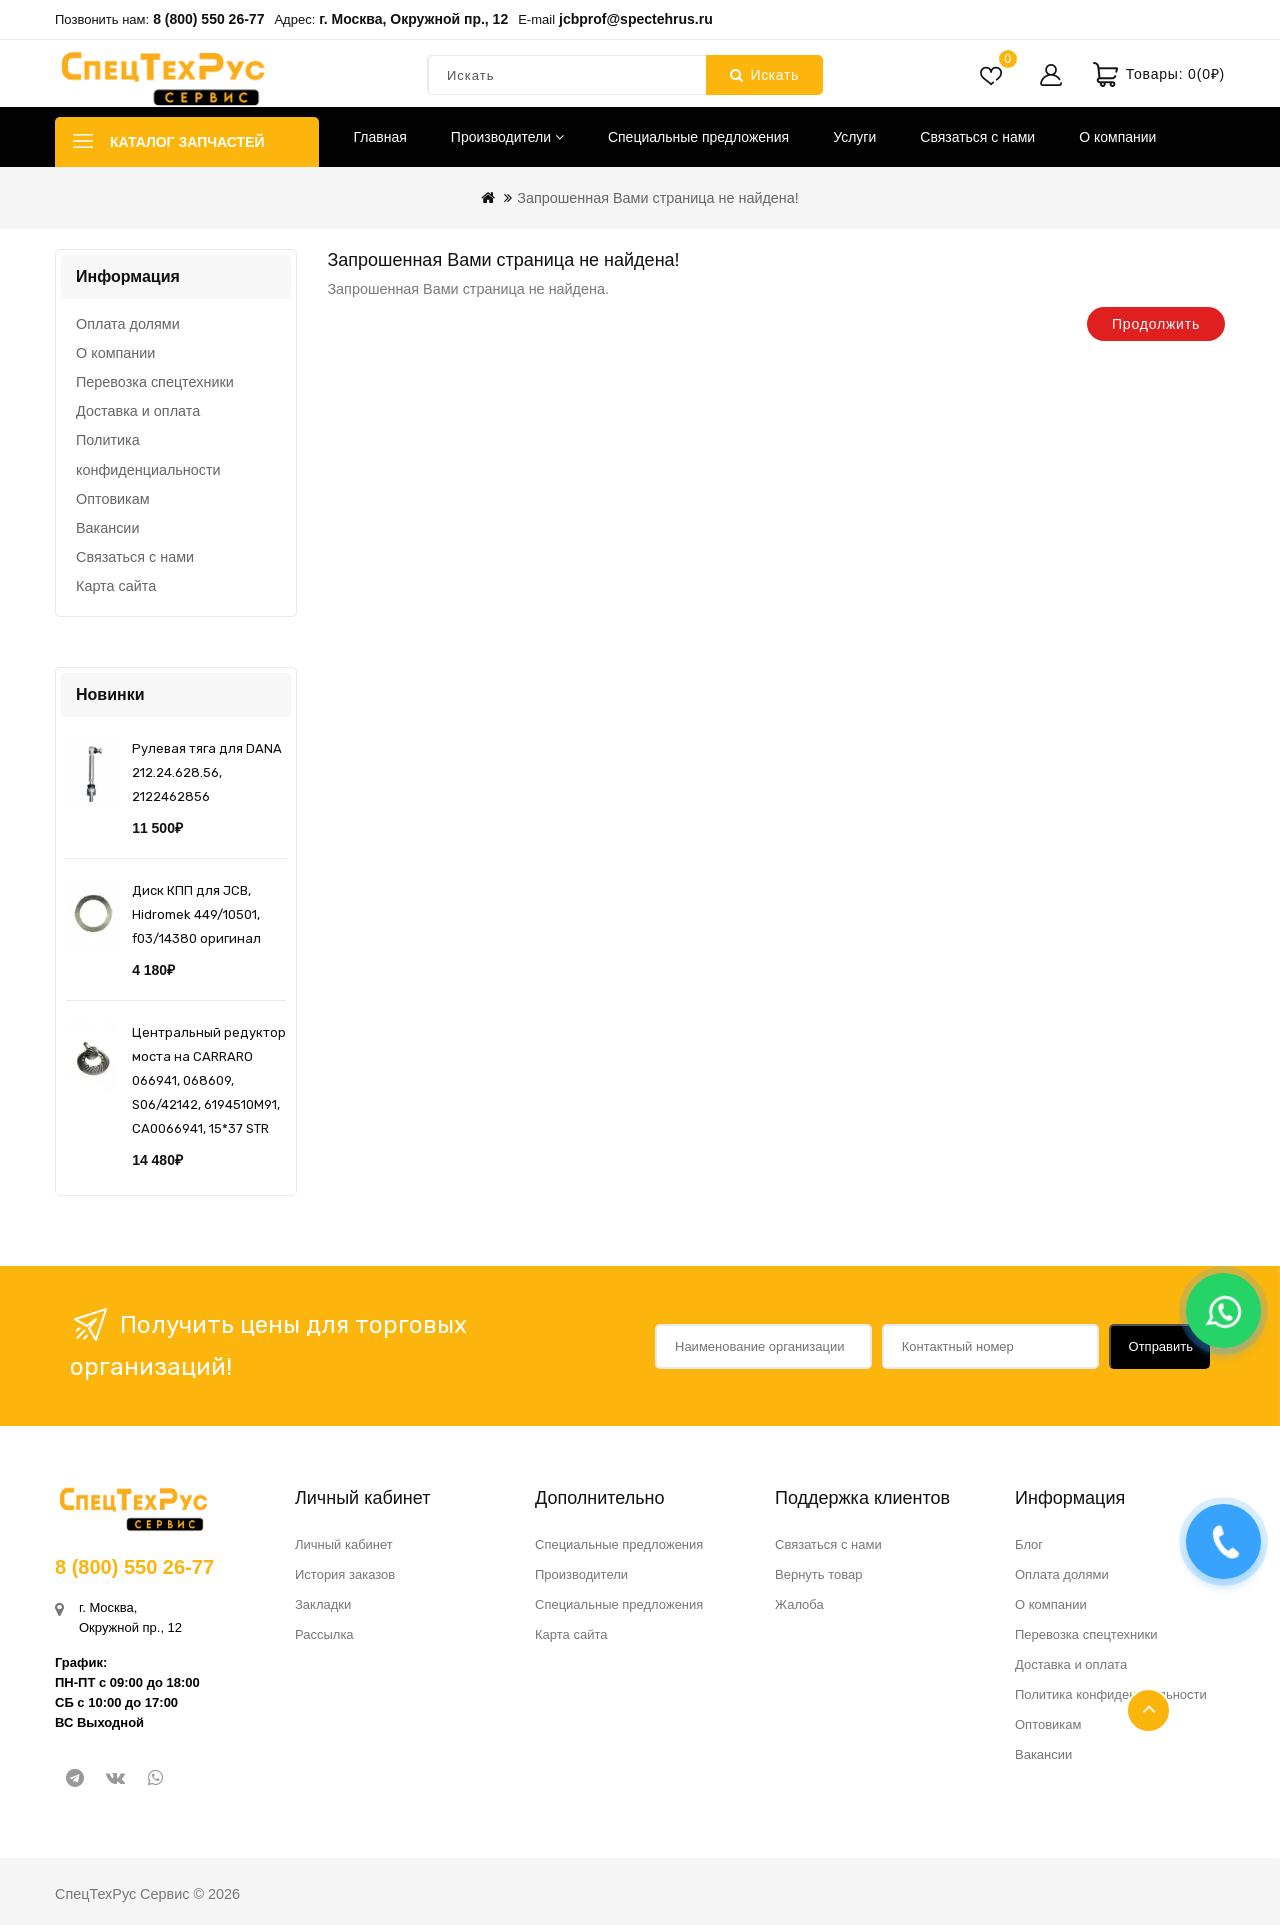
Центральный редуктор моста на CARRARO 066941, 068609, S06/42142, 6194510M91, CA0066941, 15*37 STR (209, 1080)
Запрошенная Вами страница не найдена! (658, 198)
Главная (380, 137)
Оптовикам (113, 499)
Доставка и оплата (138, 411)
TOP (1148, 1710)
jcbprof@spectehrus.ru (636, 19)
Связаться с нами (977, 137)
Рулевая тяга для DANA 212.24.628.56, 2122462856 (207, 772)
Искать (764, 75)
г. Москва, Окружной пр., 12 (413, 19)
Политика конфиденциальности (148, 455)
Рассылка (324, 1634)
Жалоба (799, 1604)
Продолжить (1156, 324)
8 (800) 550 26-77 (208, 19)
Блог (1029, 1544)
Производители (507, 137)
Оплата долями (128, 324)
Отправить (1161, 1346)
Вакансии (107, 528)
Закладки (323, 1604)
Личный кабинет (344, 1544)
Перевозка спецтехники (155, 382)
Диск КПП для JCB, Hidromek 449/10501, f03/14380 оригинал (196, 914)
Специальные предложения (698, 137)
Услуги (854, 137)
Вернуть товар (818, 1574)
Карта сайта (116, 586)
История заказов (345, 1574)
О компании (1117, 137)
